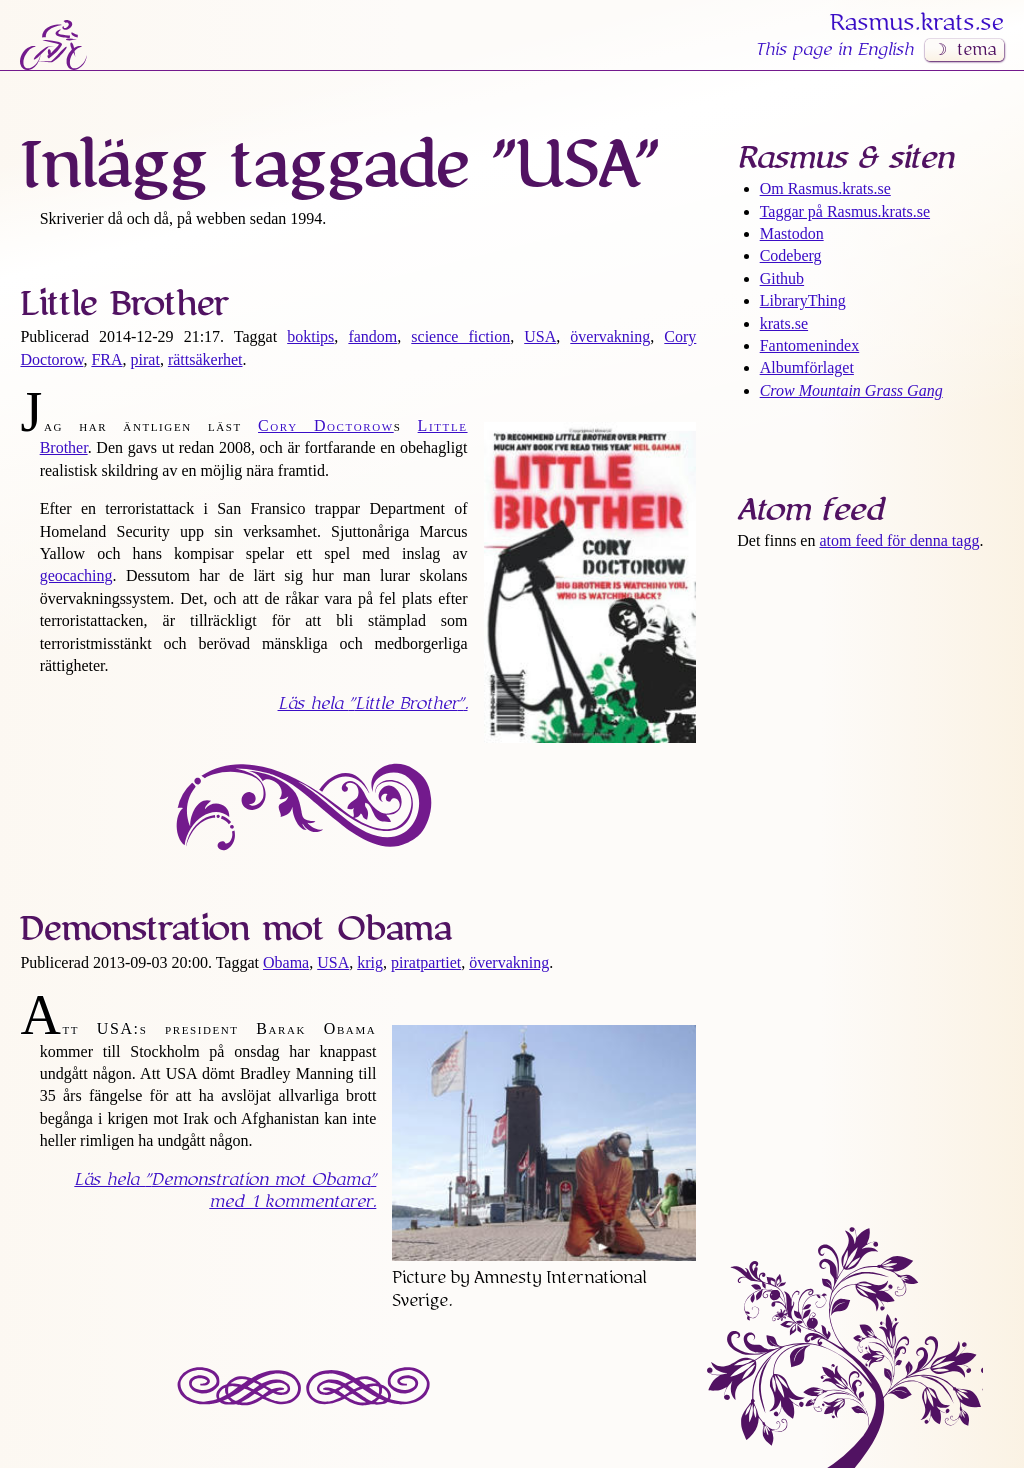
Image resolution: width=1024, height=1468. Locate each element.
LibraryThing (803, 300)
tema (976, 50)
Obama (286, 962)
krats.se (784, 323)
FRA (106, 359)
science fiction (460, 336)
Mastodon (792, 233)
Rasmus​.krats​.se (917, 23)
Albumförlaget (807, 367)
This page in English (834, 50)
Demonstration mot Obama (235, 929)
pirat (145, 359)
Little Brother (123, 304)
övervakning (610, 336)
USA (540, 336)
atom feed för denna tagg (899, 540)
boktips (310, 336)
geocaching (76, 575)
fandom (372, 336)
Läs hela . (373, 704)
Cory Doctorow (326, 425)
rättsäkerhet (205, 359)
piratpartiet (426, 962)
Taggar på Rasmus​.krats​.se (845, 211)
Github (782, 278)
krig (370, 962)
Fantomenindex (810, 345)
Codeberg (791, 255)
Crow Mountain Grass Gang (851, 390)
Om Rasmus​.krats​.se (825, 188)
